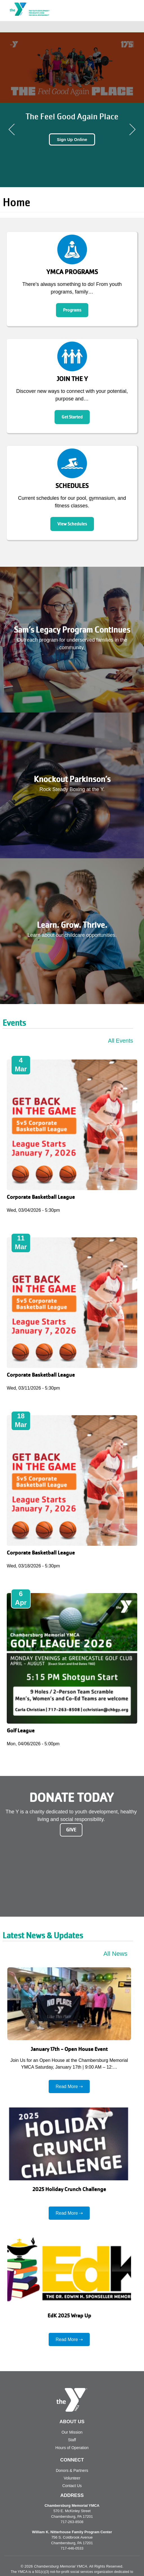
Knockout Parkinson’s (72, 779)
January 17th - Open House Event (69, 2049)
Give (71, 1830)
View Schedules (72, 524)
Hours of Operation (72, 2447)
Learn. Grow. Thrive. (72, 925)
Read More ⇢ (69, 2086)
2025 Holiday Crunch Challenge (69, 2189)
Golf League (21, 1730)
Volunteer (72, 2478)
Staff (72, 2440)
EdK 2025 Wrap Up (69, 2315)
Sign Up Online (72, 139)
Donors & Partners (72, 2470)
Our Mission (72, 2432)
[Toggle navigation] (136, 26)
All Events (120, 1041)
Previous (12, 129)
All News (115, 1953)
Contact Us (72, 2485)
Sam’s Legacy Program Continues (72, 630)
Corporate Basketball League (41, 1197)
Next (132, 129)
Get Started (72, 417)
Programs (72, 310)
